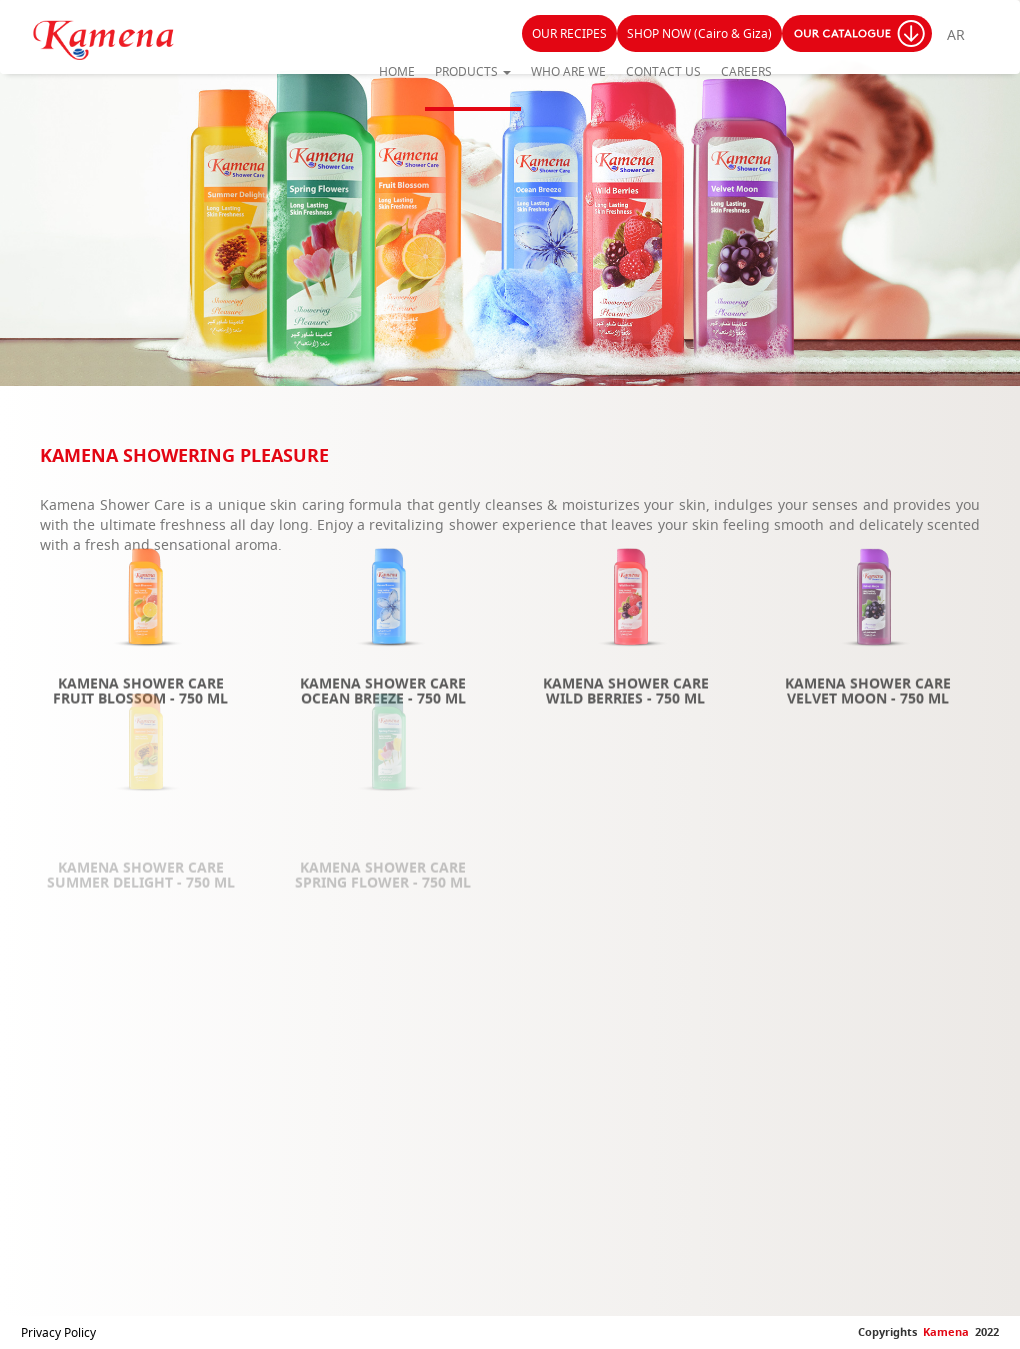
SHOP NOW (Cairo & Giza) (699, 33)
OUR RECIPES (569, 33)
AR (956, 34)
